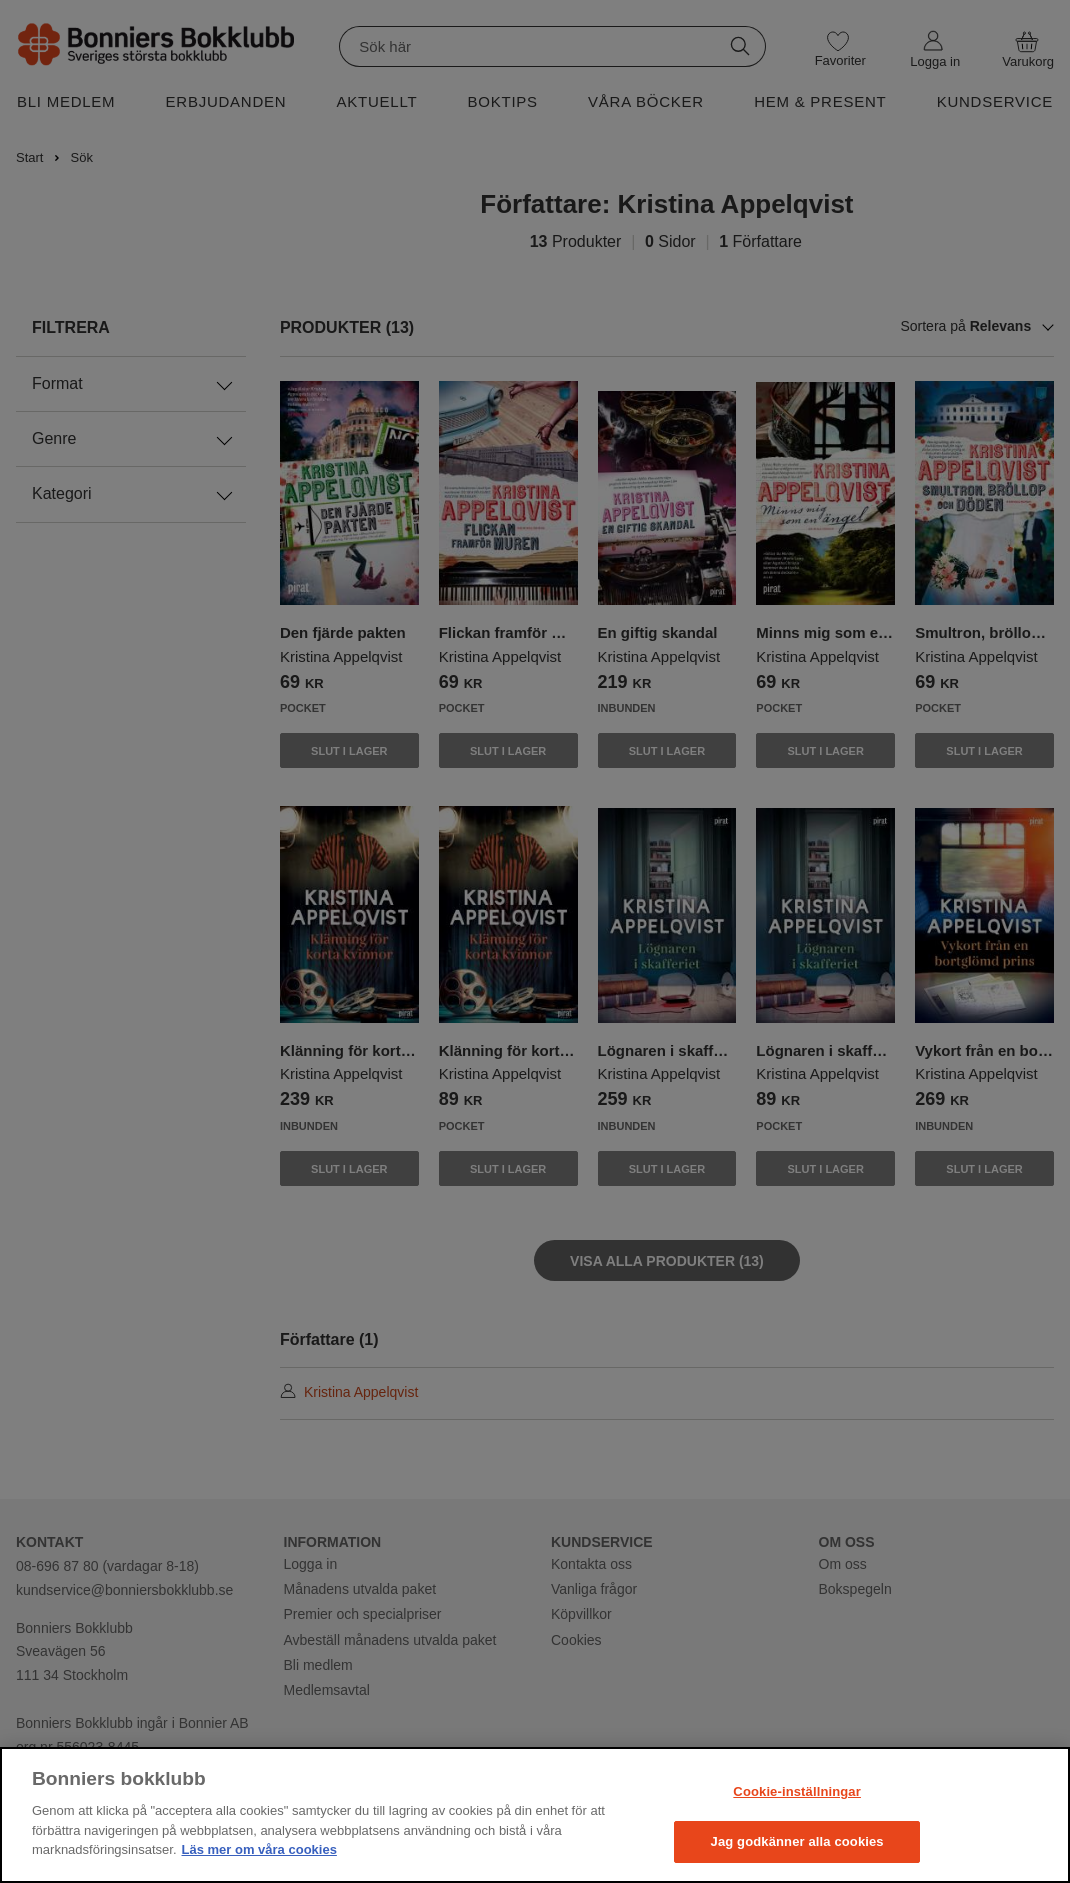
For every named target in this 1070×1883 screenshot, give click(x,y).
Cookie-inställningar (797, 1791)
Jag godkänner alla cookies (797, 1841)
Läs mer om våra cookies (259, 1849)
